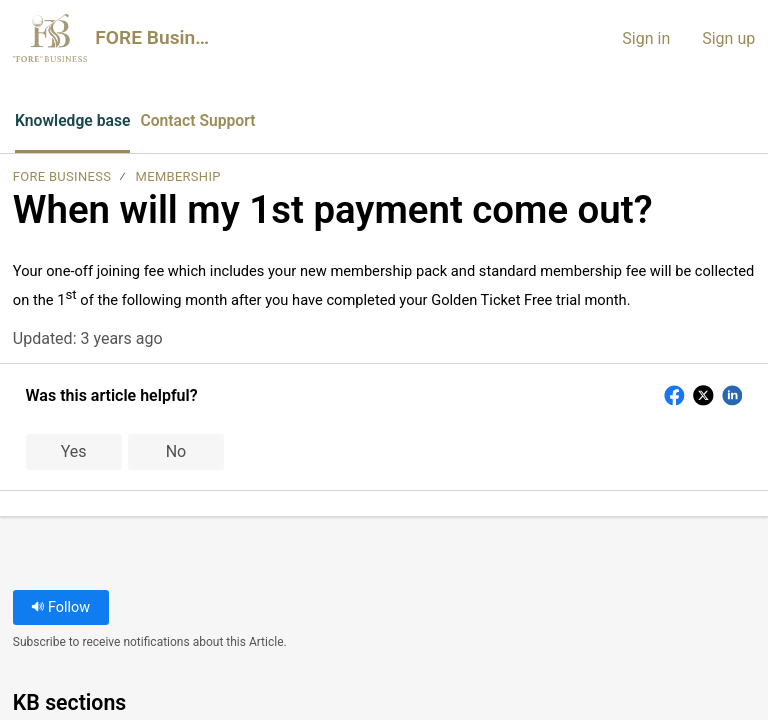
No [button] (176, 452)
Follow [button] (60, 607)
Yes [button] (74, 452)
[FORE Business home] (50, 38)
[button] (306, 122)
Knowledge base (74, 120)
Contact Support (201, 120)
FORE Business (62, 177)
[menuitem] (745, 122)
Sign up (728, 38)
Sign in (646, 38)
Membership (178, 177)
